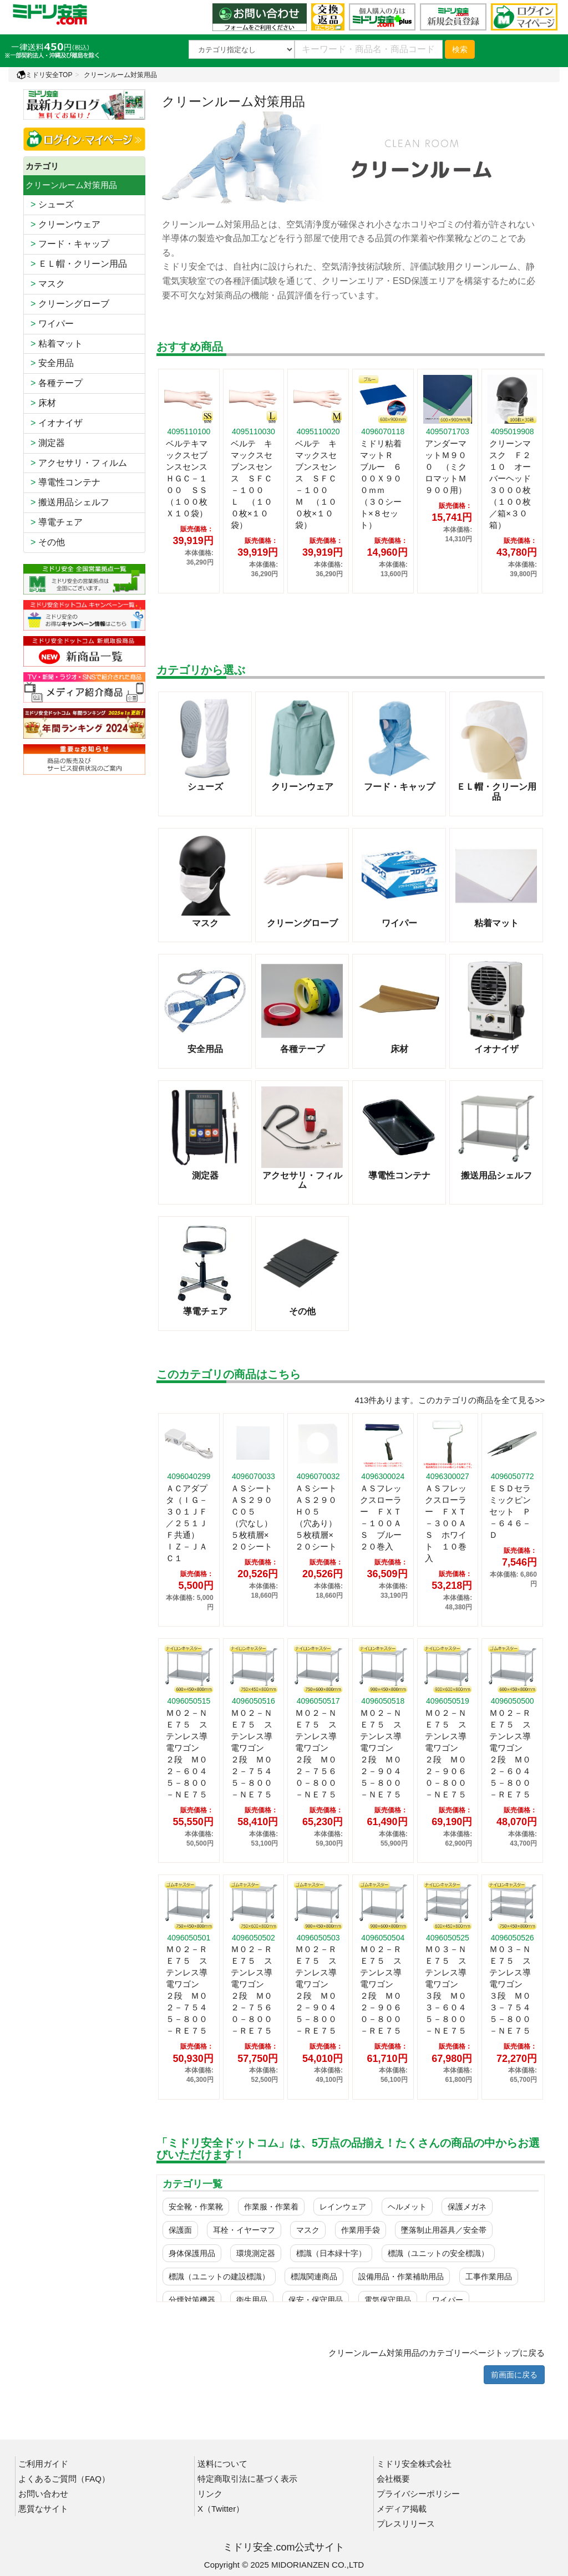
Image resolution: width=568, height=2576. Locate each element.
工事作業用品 (488, 2276)
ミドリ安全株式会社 (414, 2463)
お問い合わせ (43, 2493)
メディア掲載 (402, 2508)
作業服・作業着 (271, 2206)
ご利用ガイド (43, 2463)
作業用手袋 (360, 2230)
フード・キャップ (67, 243)
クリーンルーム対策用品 (120, 75)
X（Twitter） (220, 2508)
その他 (45, 542)
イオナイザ (54, 423)
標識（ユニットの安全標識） (438, 2253)
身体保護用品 (192, 2253)
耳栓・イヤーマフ (244, 2230)
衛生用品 (251, 2299)
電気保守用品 (387, 2299)
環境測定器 (255, 2253)
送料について (222, 2463)
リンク (209, 2493)
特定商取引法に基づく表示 (247, 2478)
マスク (45, 283)
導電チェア (54, 522)
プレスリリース (406, 2523)
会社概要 (393, 2478)
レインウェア (343, 2206)
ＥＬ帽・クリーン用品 (76, 263)
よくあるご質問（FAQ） (64, 2478)
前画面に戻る (514, 2374)
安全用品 (50, 363)
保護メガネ (467, 2206)
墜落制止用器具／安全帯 (443, 2230)
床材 (41, 403)
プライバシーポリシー (418, 2493)
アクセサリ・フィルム (76, 463)
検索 (460, 49)
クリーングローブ (67, 303)
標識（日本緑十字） (331, 2253)
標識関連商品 (314, 2276)
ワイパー (50, 323)
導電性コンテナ (63, 482)
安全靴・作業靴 (196, 2206)
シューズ (50, 204)
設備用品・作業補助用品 (401, 2276)
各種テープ (54, 383)
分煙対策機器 (192, 2299)
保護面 (180, 2230)
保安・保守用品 (315, 2299)
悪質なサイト (43, 2508)
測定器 (45, 443)
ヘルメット (407, 2206)
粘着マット (54, 343)
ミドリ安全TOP (44, 75)
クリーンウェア (63, 224)
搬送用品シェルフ (67, 502)
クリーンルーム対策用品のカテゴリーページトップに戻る (436, 2352)
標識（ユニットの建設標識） (219, 2276)
